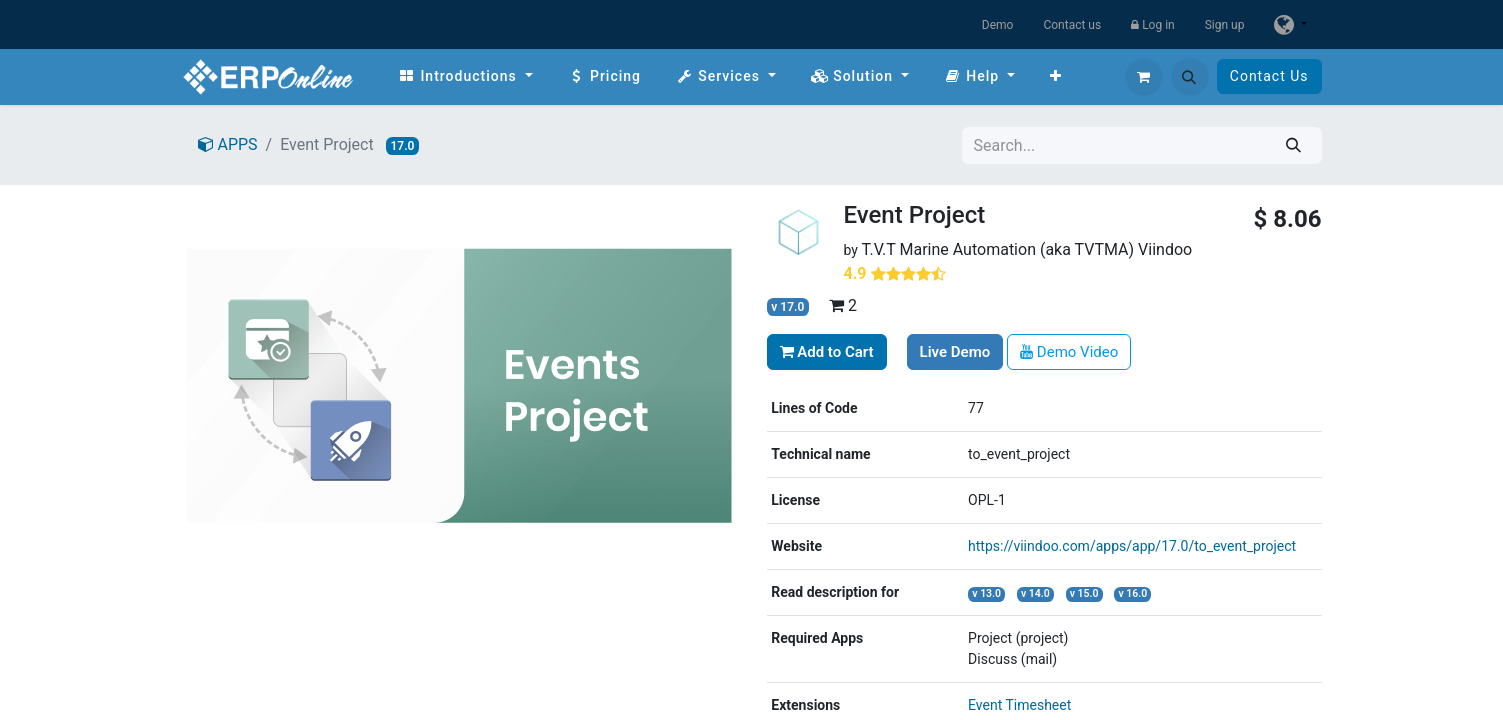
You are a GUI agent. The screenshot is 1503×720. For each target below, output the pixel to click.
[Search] (1293, 145)
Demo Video (1069, 352)
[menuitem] (465, 76)
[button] (1190, 77)
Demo (998, 25)
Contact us (1072, 25)
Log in (1153, 25)
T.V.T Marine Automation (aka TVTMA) (998, 249)
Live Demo (955, 352)
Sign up (1225, 25)
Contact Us (1269, 76)
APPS (228, 144)
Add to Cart (827, 352)
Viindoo (1165, 249)
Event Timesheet (1019, 705)
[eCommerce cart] (1144, 77)
